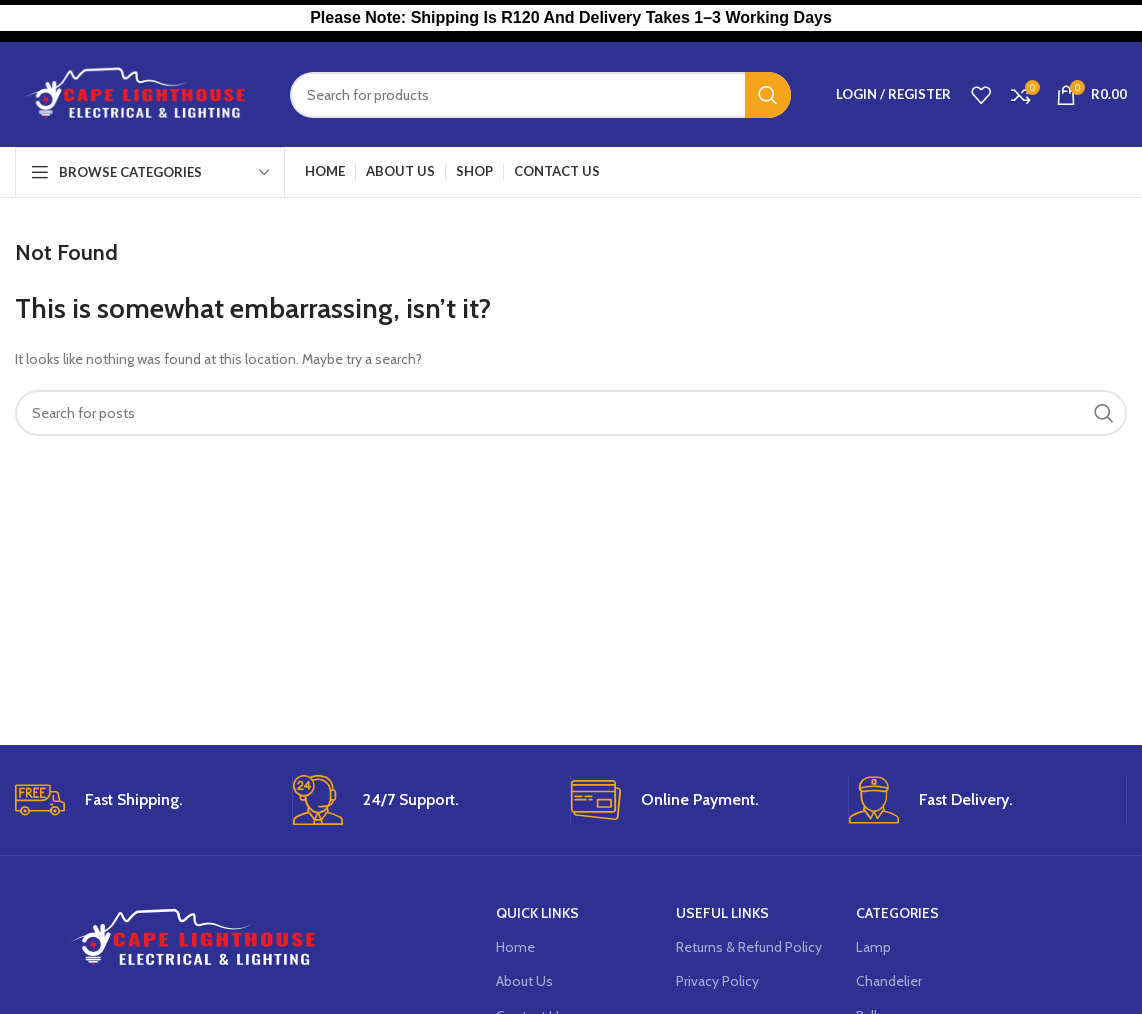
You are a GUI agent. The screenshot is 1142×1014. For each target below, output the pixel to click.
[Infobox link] (146, 800)
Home (515, 947)
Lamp (873, 947)
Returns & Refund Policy (749, 947)
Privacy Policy (717, 981)
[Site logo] (137, 93)
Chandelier (889, 981)
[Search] (540, 95)
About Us (524, 981)
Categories (897, 913)
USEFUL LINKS (722, 913)
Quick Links (537, 913)
